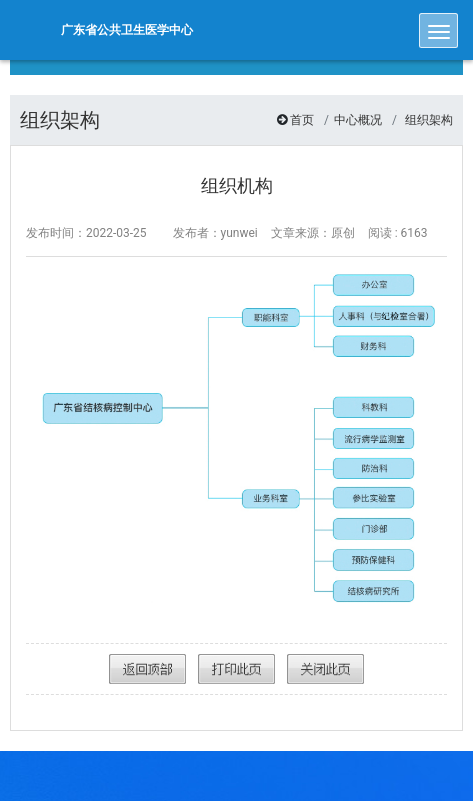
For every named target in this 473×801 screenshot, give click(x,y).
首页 (302, 120)
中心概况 (358, 120)
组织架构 (429, 120)
